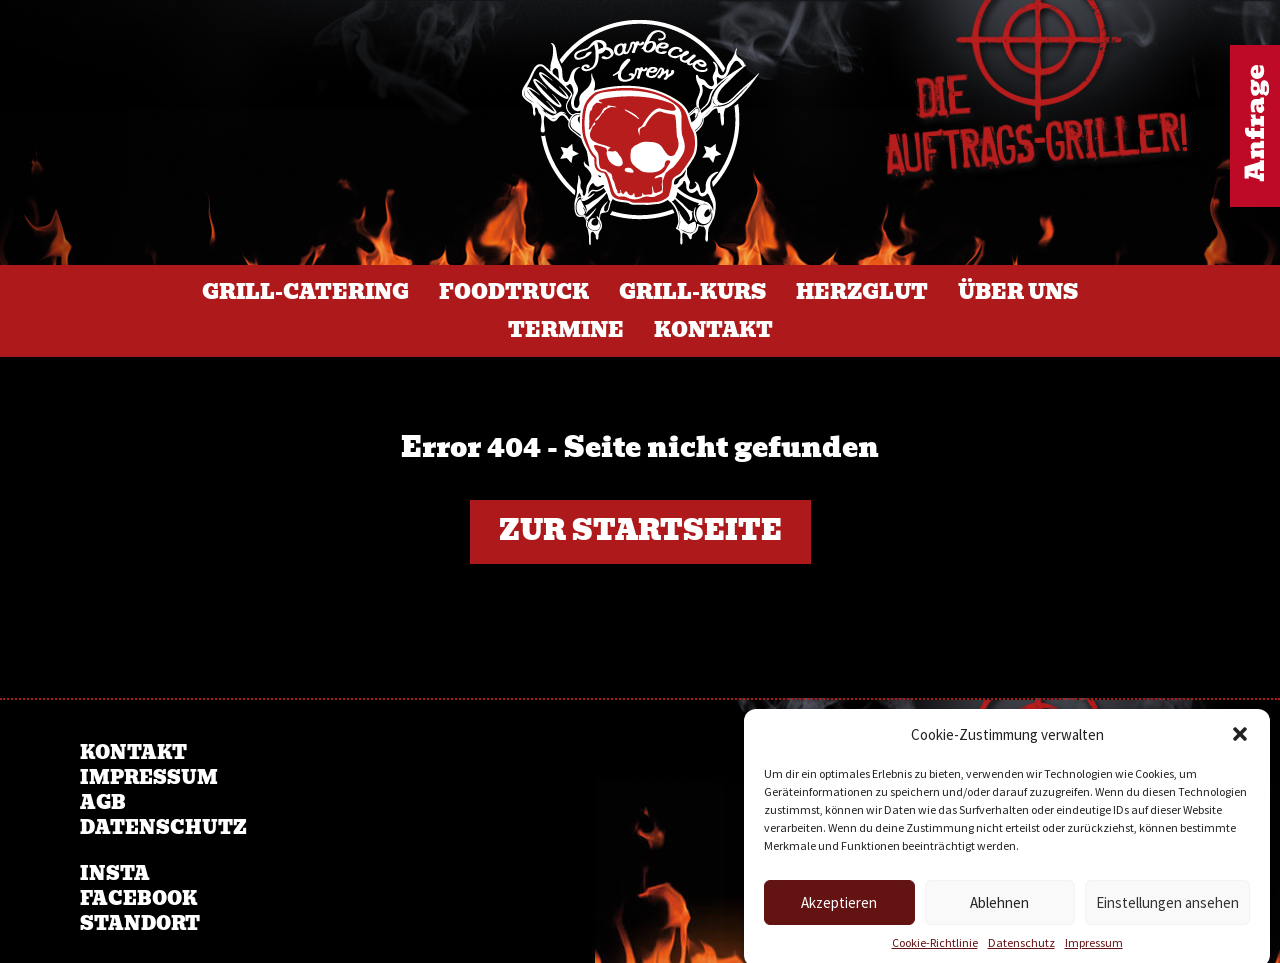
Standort (140, 923)
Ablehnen (999, 912)
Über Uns (1018, 292)
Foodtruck (514, 292)
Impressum (1094, 952)
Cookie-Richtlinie (935, 952)
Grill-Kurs (692, 292)
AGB (103, 802)
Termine (566, 330)
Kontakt (713, 330)
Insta (115, 873)
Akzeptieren (839, 912)
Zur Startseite (640, 530)
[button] (1240, 745)
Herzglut (862, 292)
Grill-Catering (305, 292)
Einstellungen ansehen (1167, 912)
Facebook (138, 898)
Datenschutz (1021, 952)
